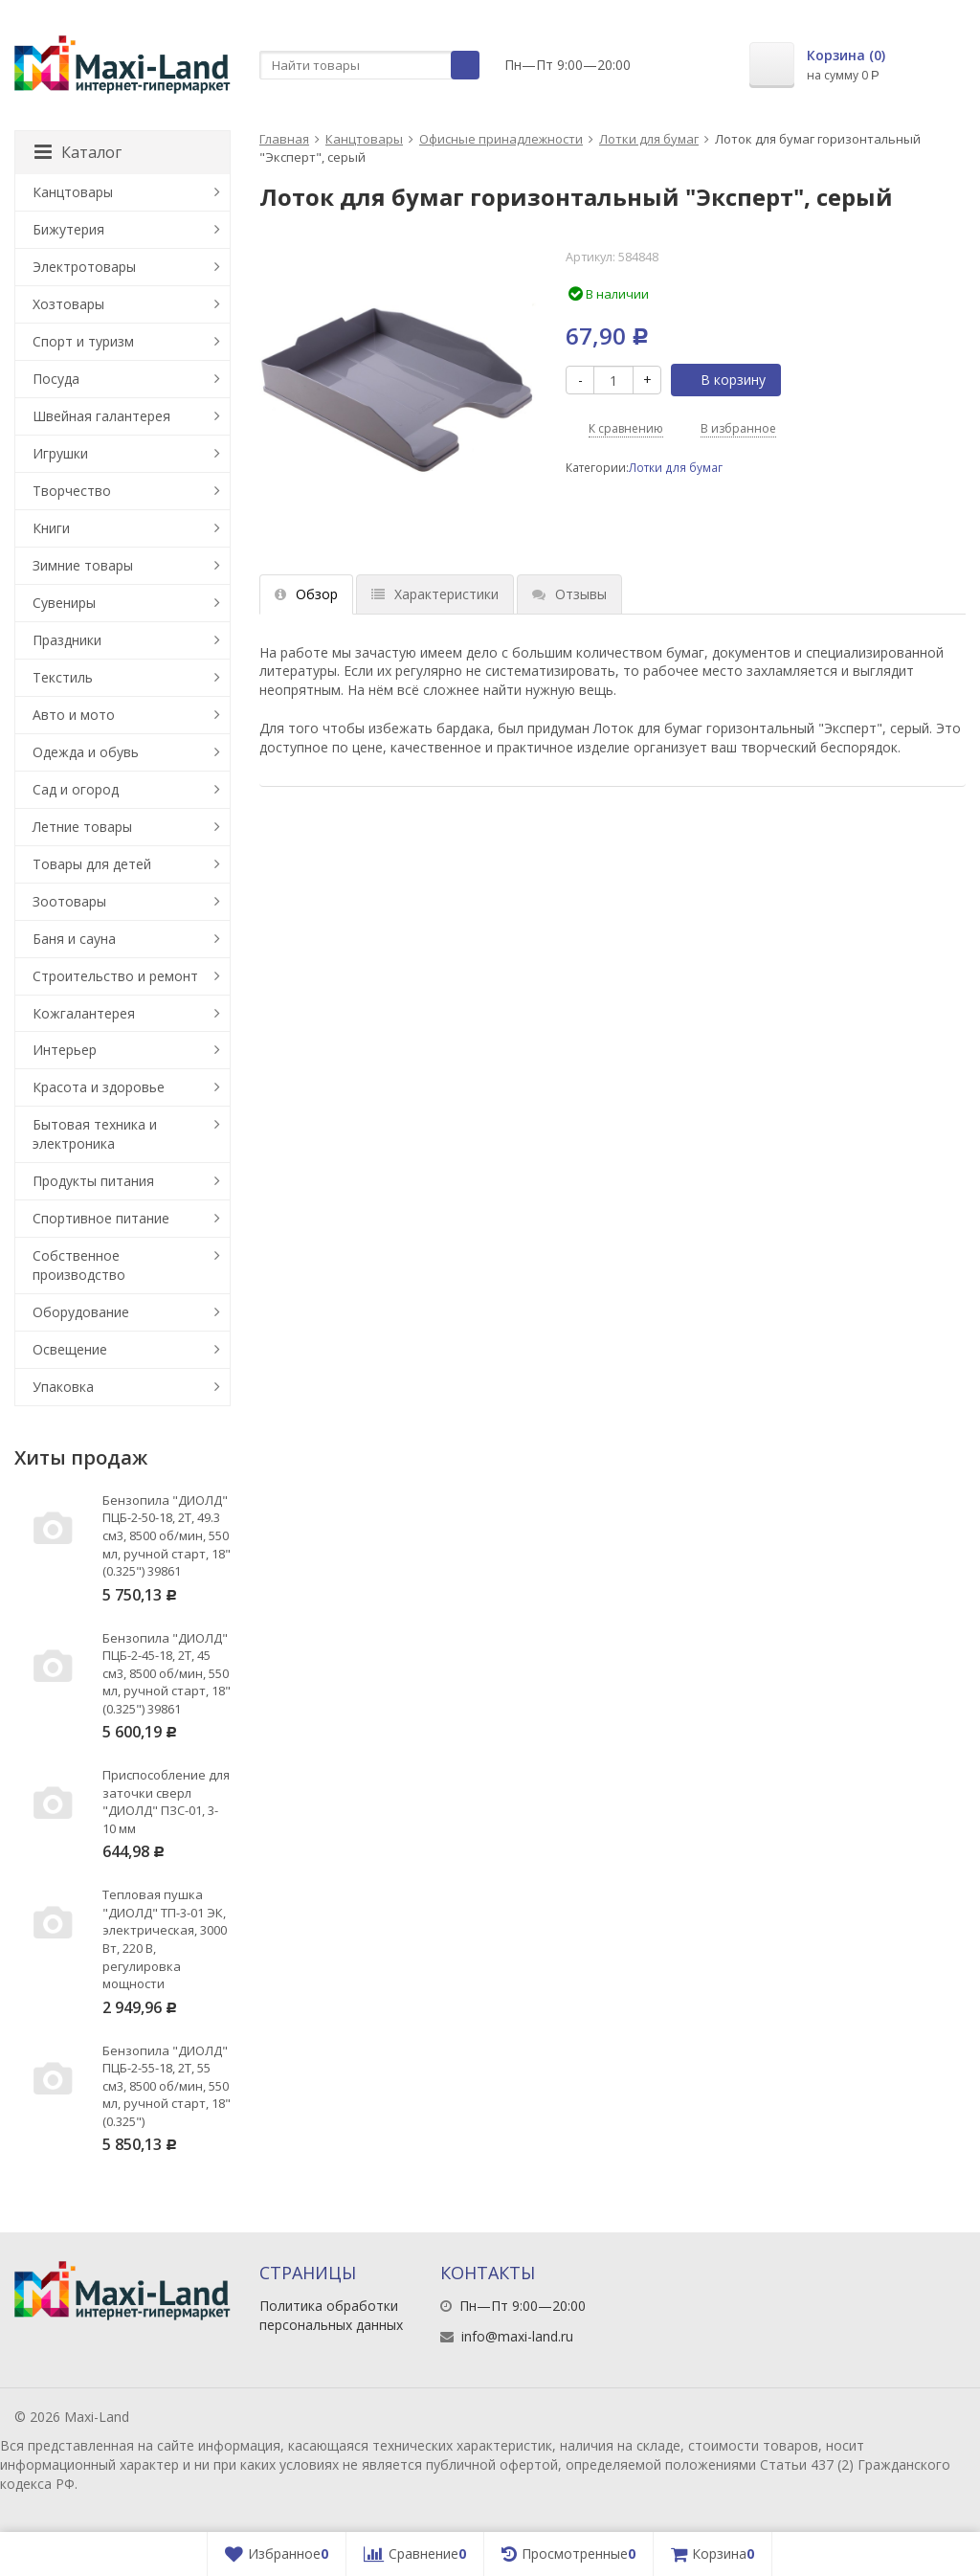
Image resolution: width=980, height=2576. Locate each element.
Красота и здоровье (99, 1087)
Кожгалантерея (84, 1013)
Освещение (70, 1349)
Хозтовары (68, 304)
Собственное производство (79, 1265)
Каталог (78, 152)
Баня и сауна (74, 939)
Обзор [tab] (306, 594)
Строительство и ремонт (115, 976)
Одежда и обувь (86, 752)
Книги (51, 528)
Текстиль (63, 677)
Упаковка (63, 1387)
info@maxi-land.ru (517, 2336)
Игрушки (60, 453)
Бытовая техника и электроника (95, 1134)
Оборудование (81, 1312)
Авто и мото (74, 715)
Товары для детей (92, 864)
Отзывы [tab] (569, 594)
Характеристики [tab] (435, 594)
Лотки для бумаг (649, 138)
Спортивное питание (101, 1218)
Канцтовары (364, 138)
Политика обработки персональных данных (331, 2315)
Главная (284, 138)
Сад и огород (76, 789)
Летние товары (82, 827)
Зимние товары (83, 565)
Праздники (67, 640)
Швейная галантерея (101, 416)
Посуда (56, 379)
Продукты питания (93, 1181)
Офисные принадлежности (501, 138)
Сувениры (64, 603)
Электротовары (84, 267)
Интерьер (65, 1050)
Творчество (72, 491)
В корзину (722, 379)
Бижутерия (68, 229)
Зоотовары (69, 901)
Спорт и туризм (83, 341)
